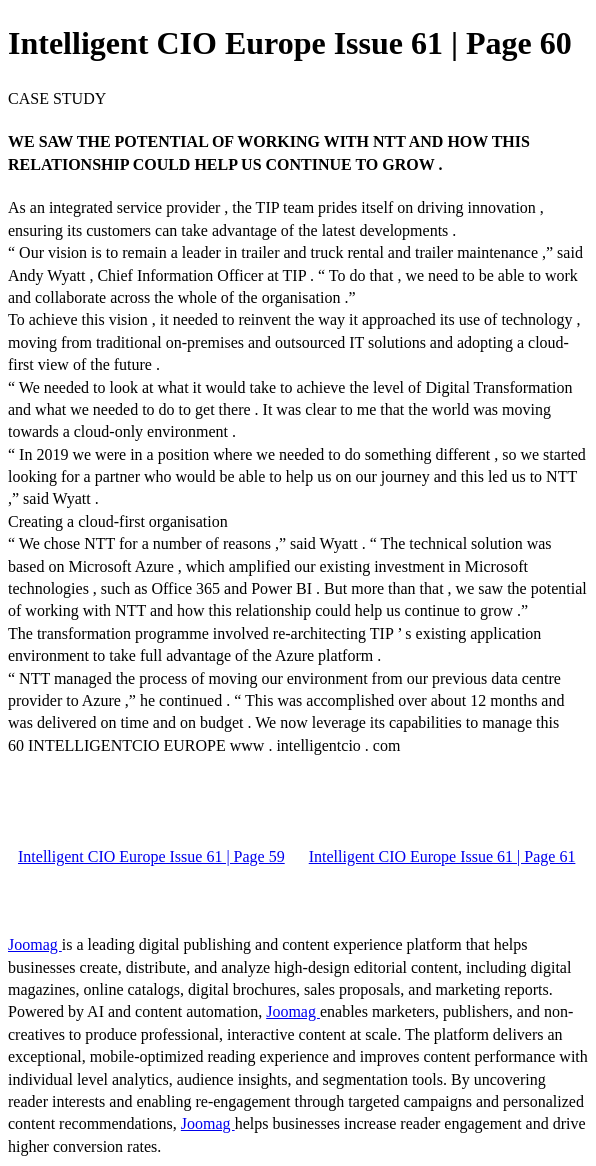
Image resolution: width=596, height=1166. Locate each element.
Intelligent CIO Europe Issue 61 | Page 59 (151, 856)
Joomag (35, 944)
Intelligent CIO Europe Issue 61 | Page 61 (442, 856)
